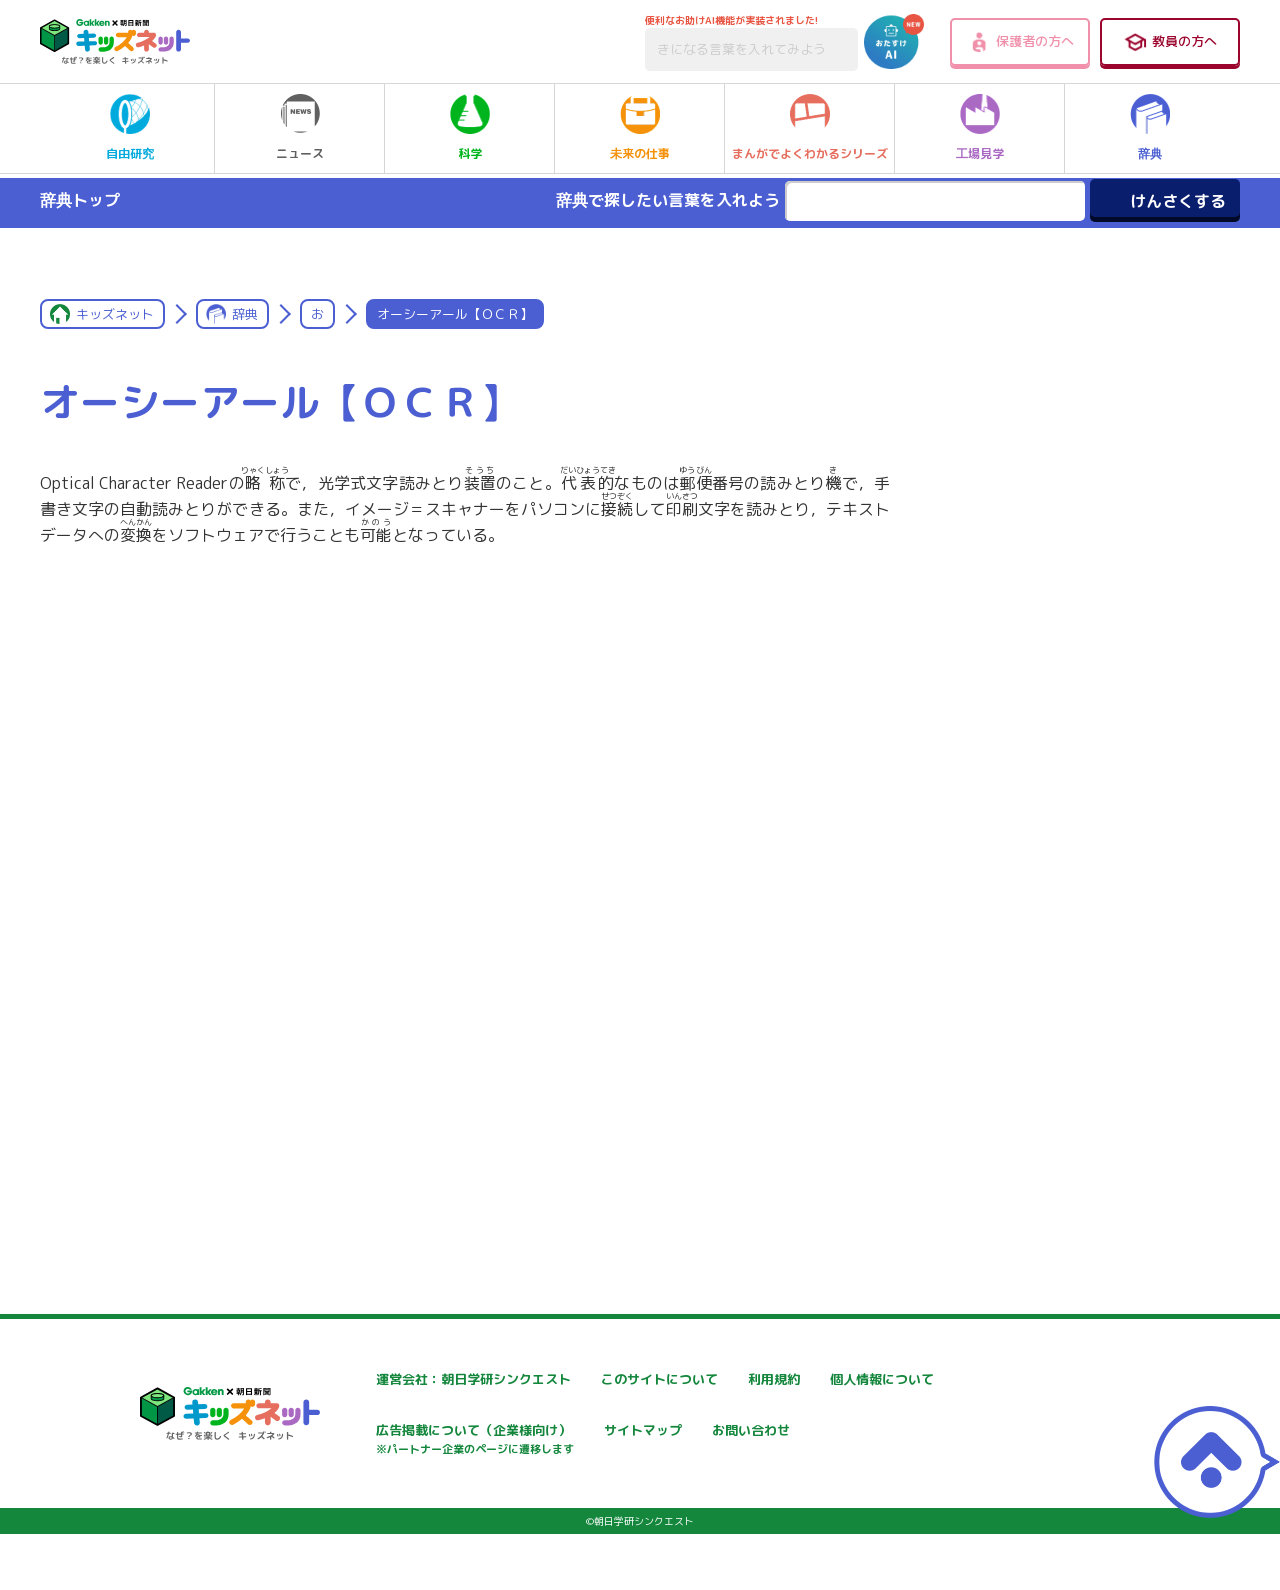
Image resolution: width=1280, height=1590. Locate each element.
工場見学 (980, 128)
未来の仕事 (640, 128)
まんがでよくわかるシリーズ (810, 128)
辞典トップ (80, 200)
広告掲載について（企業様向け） (659, 1442)
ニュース (300, 128)
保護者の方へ (1020, 42)
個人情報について (370, 1432)
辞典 (1150, 128)
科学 (470, 128)
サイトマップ (836, 1432)
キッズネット (115, 314)
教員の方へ (1170, 42)
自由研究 (130, 128)
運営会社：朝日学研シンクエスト (419, 1379)
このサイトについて (617, 1379)
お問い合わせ (356, 1502)
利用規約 (822, 1379)
